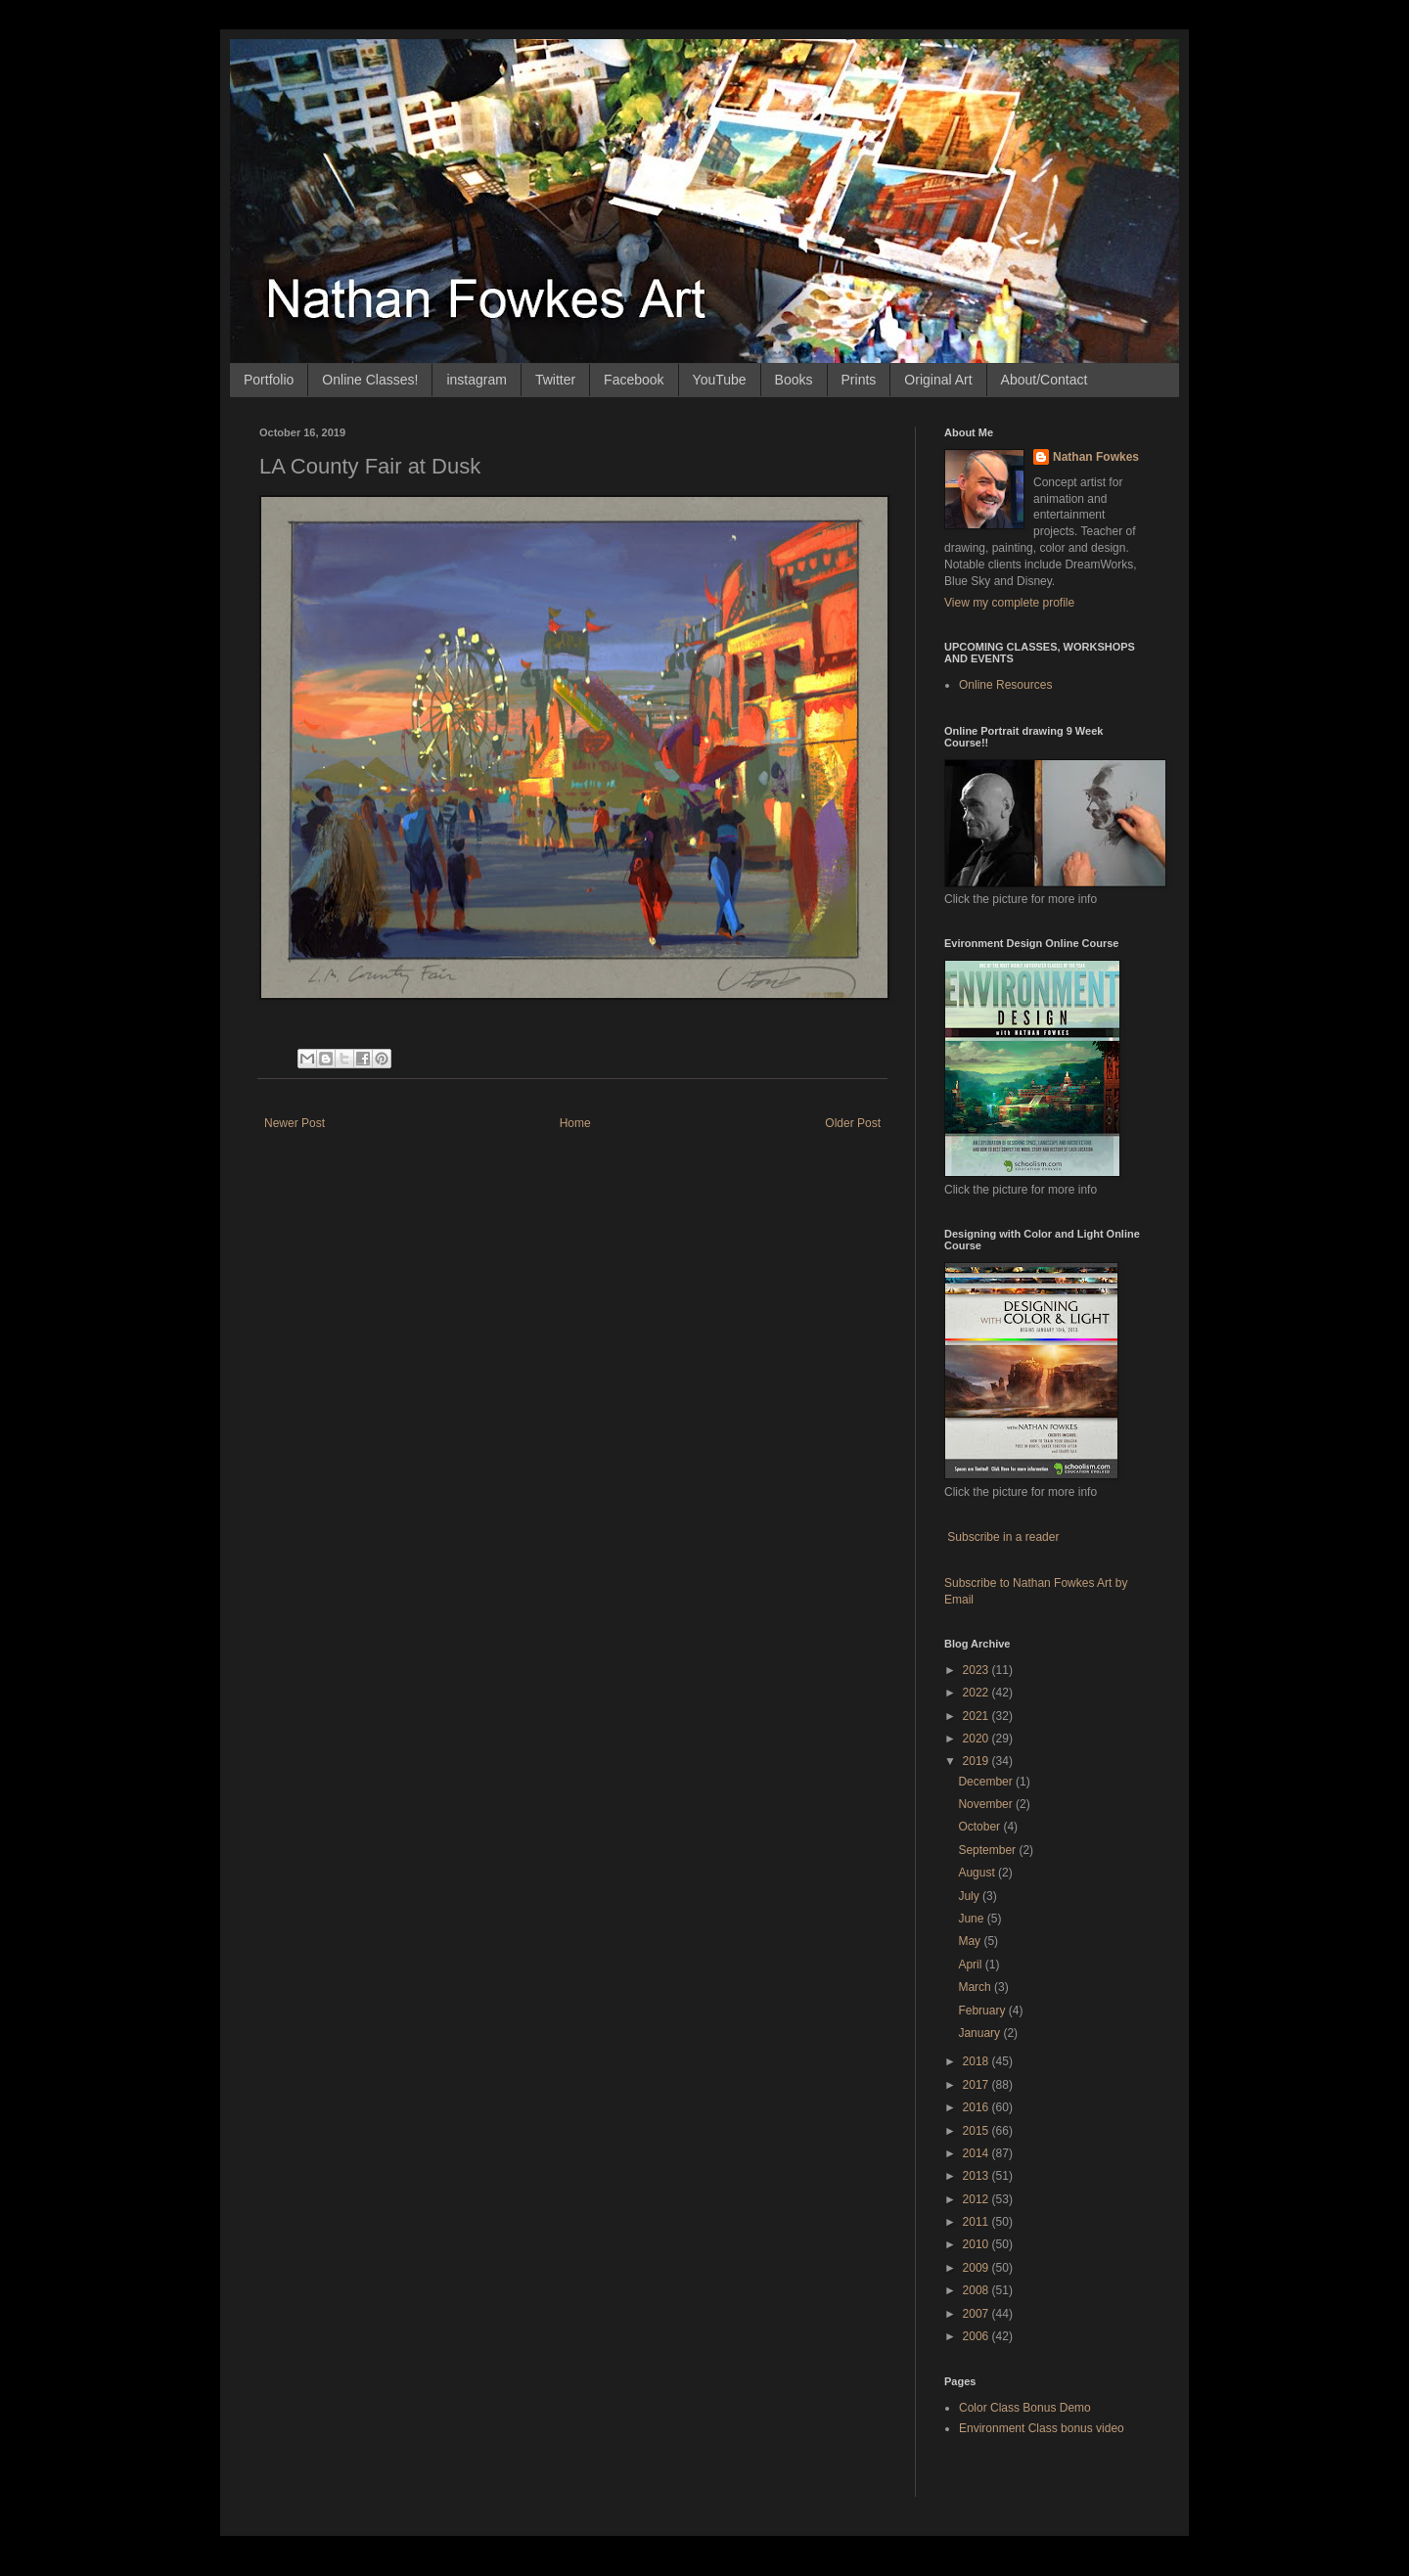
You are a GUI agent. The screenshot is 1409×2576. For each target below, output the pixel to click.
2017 (977, 2085)
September (988, 1850)
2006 (977, 2336)
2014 (977, 2153)
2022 (977, 1692)
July (970, 1896)
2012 (977, 2199)
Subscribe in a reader (1003, 1537)
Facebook (633, 379)
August (978, 1872)
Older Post (853, 1123)
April (971, 1964)
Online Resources (1005, 685)
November (987, 1804)
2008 (977, 2290)
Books (794, 379)
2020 (977, 1738)
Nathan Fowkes (1096, 457)
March (976, 1987)
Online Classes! (370, 379)
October (980, 1826)
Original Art (938, 379)
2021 (977, 1716)
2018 (977, 2061)
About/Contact (1044, 379)
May (970, 1941)
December (987, 1781)
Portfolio (269, 379)
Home (575, 1123)
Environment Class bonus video (1041, 2428)
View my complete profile (1009, 603)
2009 (977, 2268)
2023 (977, 1670)
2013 (977, 2176)
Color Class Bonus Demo (1025, 2408)
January (980, 2033)
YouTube (720, 379)
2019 (977, 1761)
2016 (977, 2107)
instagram (476, 379)
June (972, 1918)
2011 (977, 2222)
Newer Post (294, 1123)
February (983, 2010)
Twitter (555, 379)
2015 (977, 2131)
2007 (977, 2314)
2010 (977, 2244)
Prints (859, 379)
